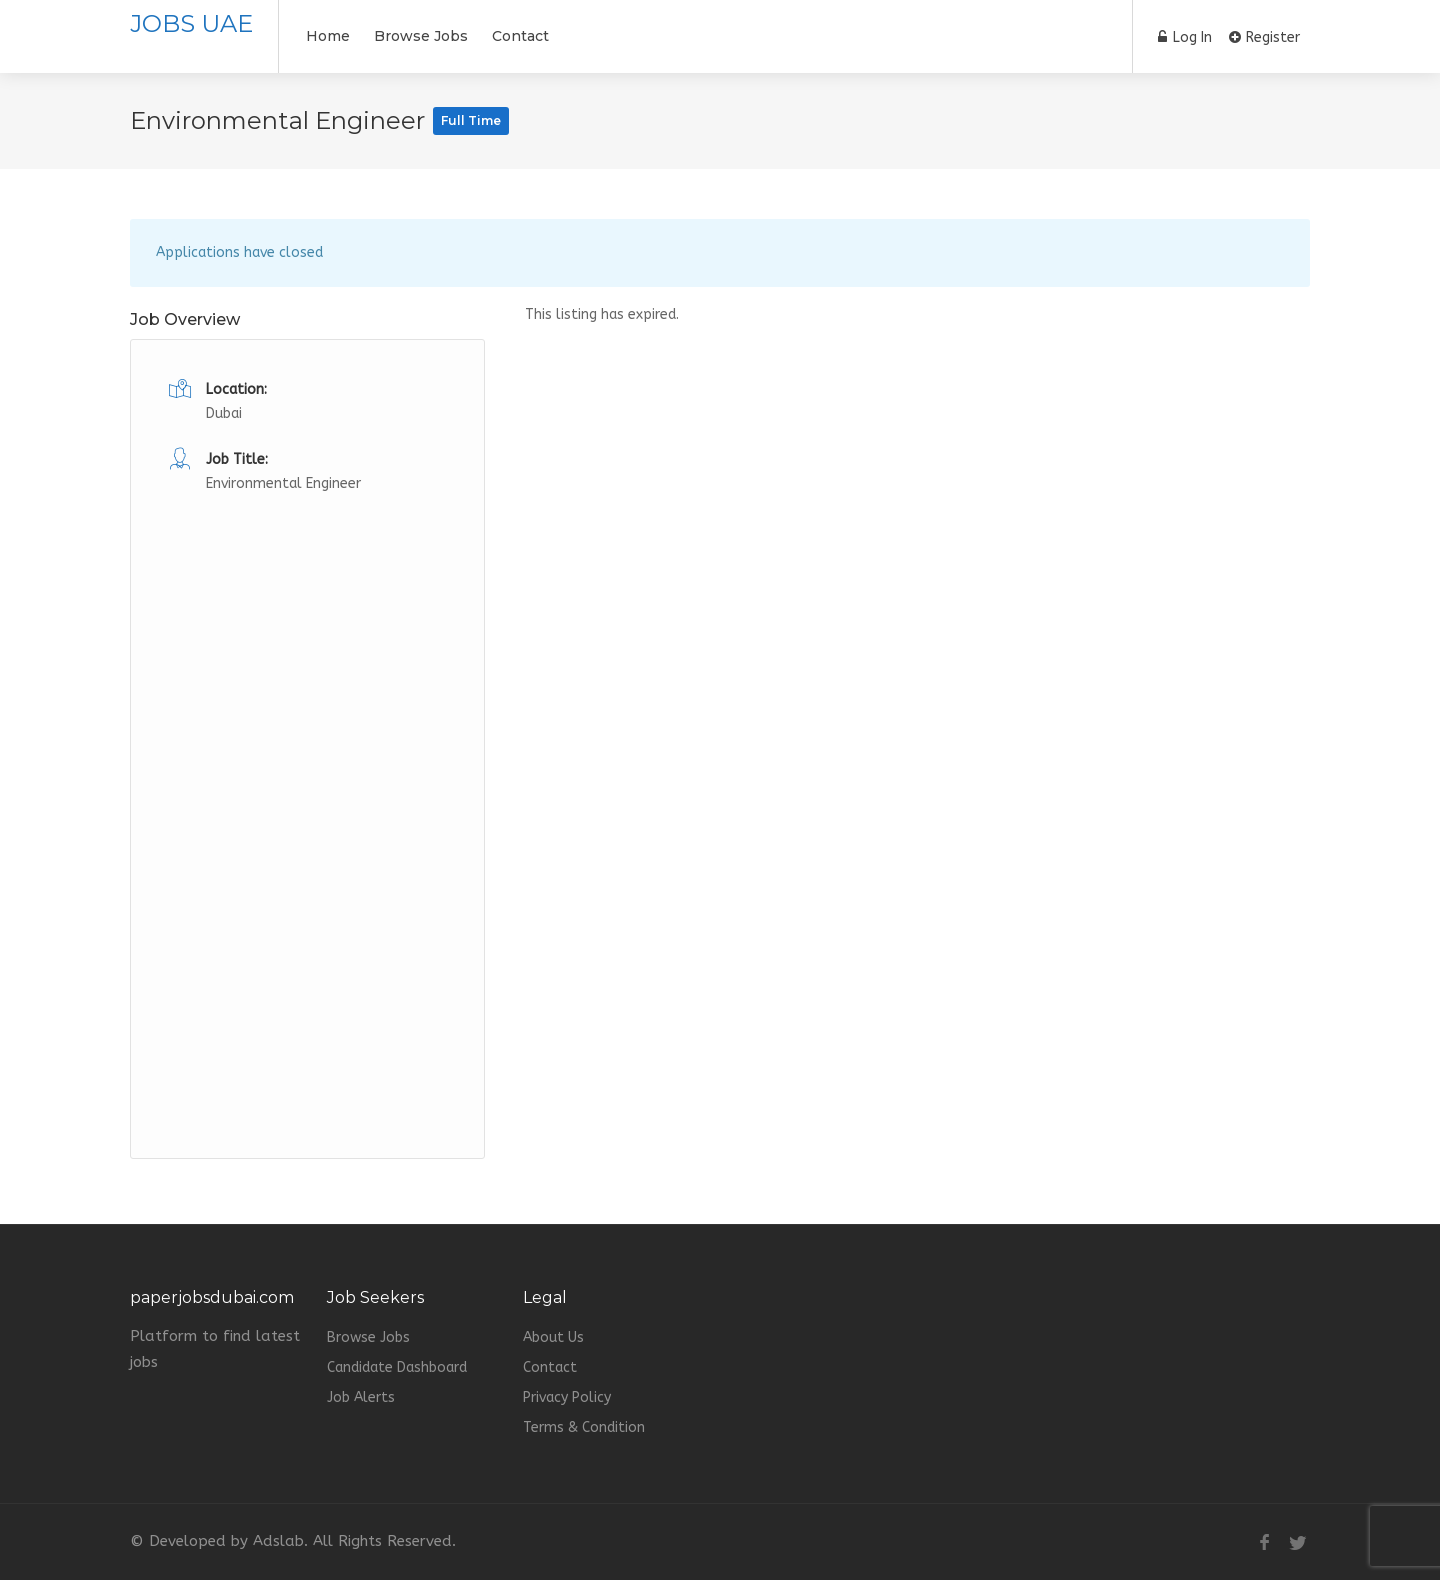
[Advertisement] (307, 797)
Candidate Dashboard (397, 1367)
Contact (520, 36)
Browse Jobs (421, 36)
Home (328, 36)
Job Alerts (361, 1397)
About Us (553, 1337)
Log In (1185, 37)
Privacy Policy (567, 1397)
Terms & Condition (584, 1427)
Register (1264, 37)
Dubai (224, 413)
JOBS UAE (191, 23)
